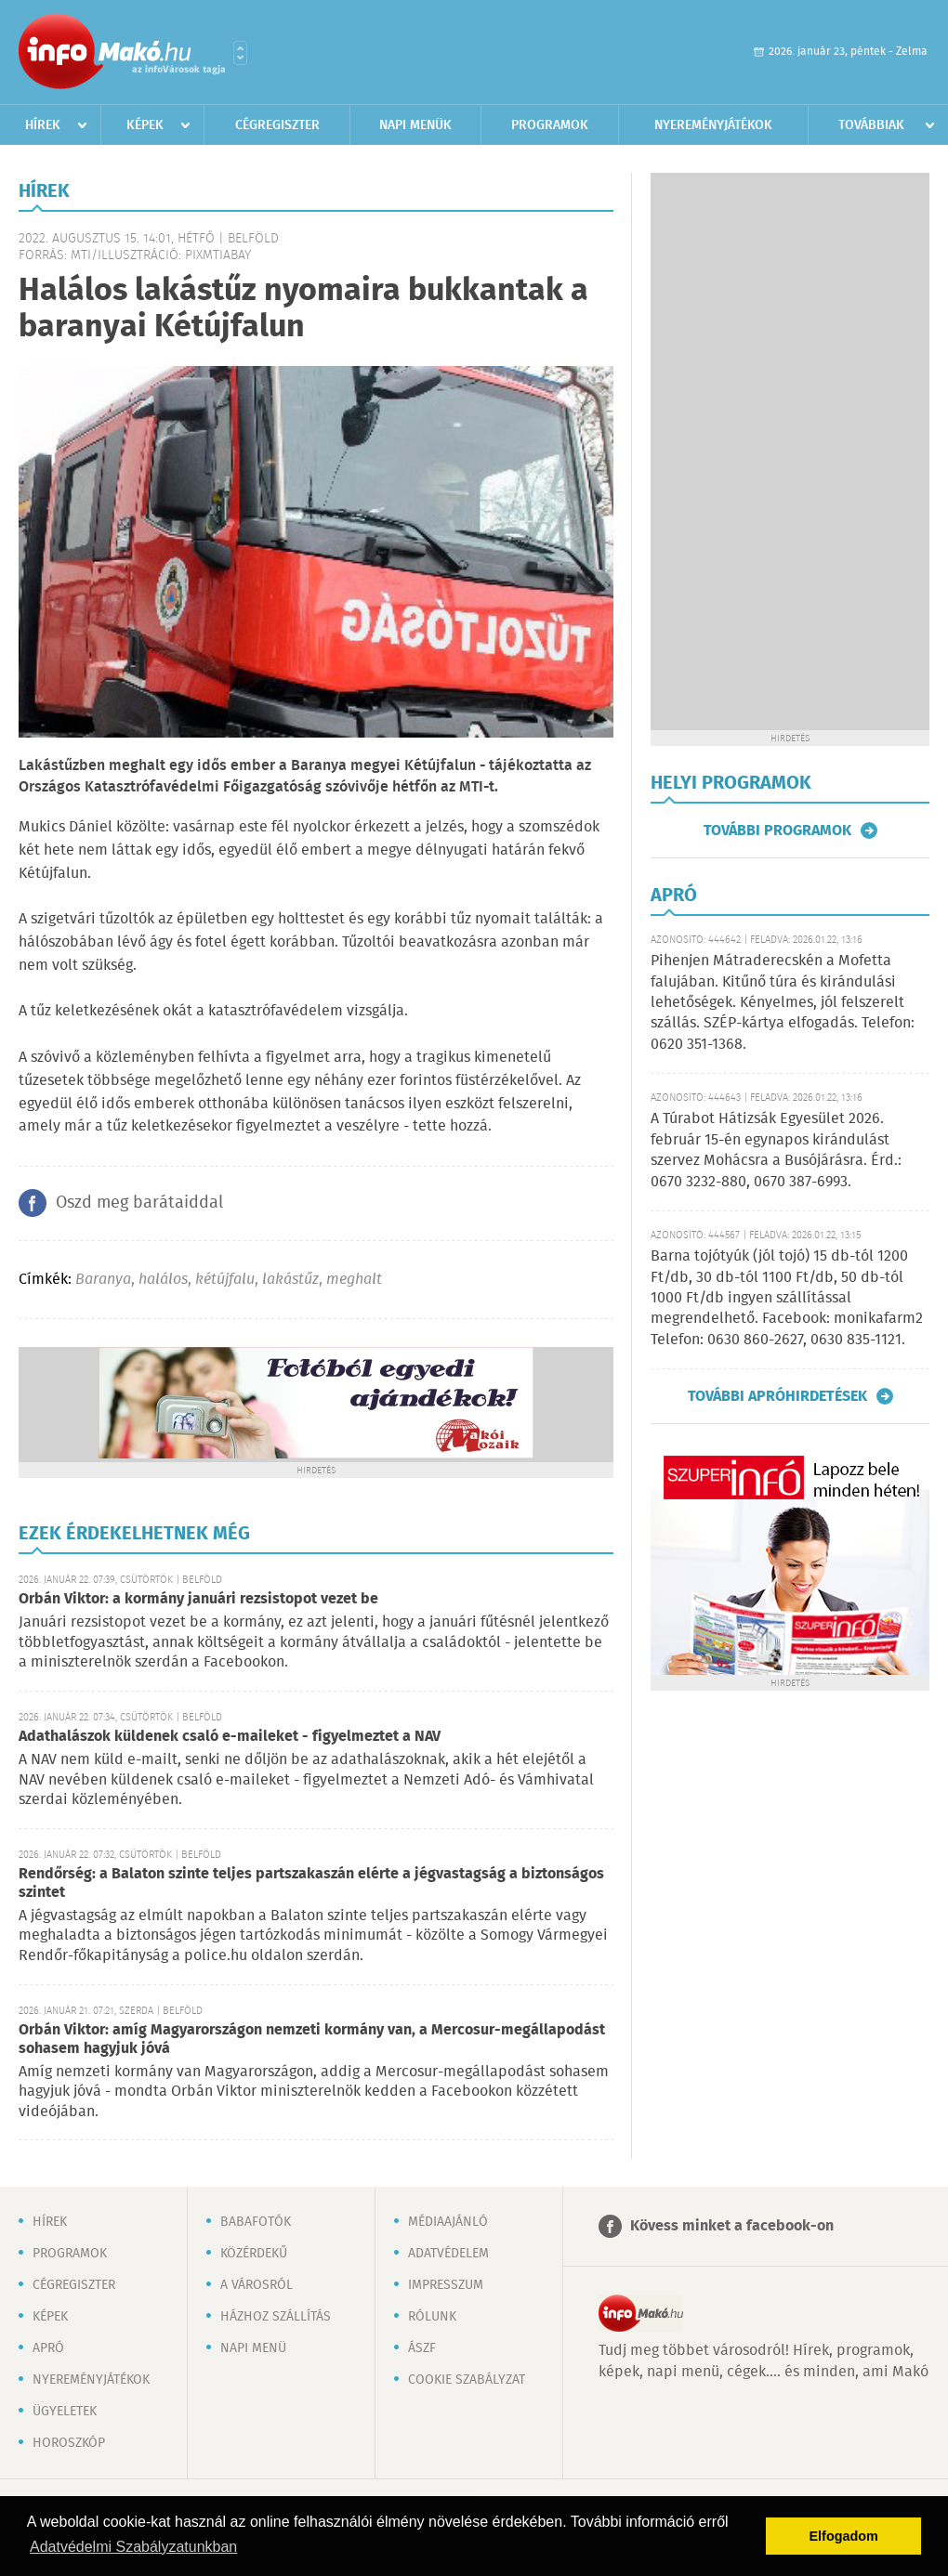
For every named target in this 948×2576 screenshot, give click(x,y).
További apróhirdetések (777, 1396)
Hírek (42, 125)
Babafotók (255, 2222)
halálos (163, 1279)
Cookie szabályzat (466, 2380)
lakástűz (290, 1279)
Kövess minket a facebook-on (732, 2226)
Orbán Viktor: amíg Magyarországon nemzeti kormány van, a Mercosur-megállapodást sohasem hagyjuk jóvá (312, 2039)
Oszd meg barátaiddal (139, 1203)
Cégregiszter (277, 125)
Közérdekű (253, 2253)
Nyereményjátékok (713, 125)
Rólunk (432, 2317)
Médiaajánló (448, 2222)
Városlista (240, 53)
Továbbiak (871, 125)
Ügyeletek (65, 2411)
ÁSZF (422, 2348)
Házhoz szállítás (275, 2317)
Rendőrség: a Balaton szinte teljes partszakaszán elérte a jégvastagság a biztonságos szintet (311, 1883)
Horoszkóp (69, 2443)
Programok (549, 125)
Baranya (103, 1279)
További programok (777, 830)
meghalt (354, 1279)
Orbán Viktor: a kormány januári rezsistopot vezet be (198, 1599)
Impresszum (445, 2285)
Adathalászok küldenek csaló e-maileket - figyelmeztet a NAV (230, 1736)
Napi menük (415, 125)
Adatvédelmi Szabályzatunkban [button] (133, 2547)
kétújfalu (225, 1279)
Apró (48, 2348)
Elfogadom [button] (844, 2536)
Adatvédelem (448, 2253)
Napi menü (253, 2348)
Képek (145, 125)
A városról (256, 2285)
